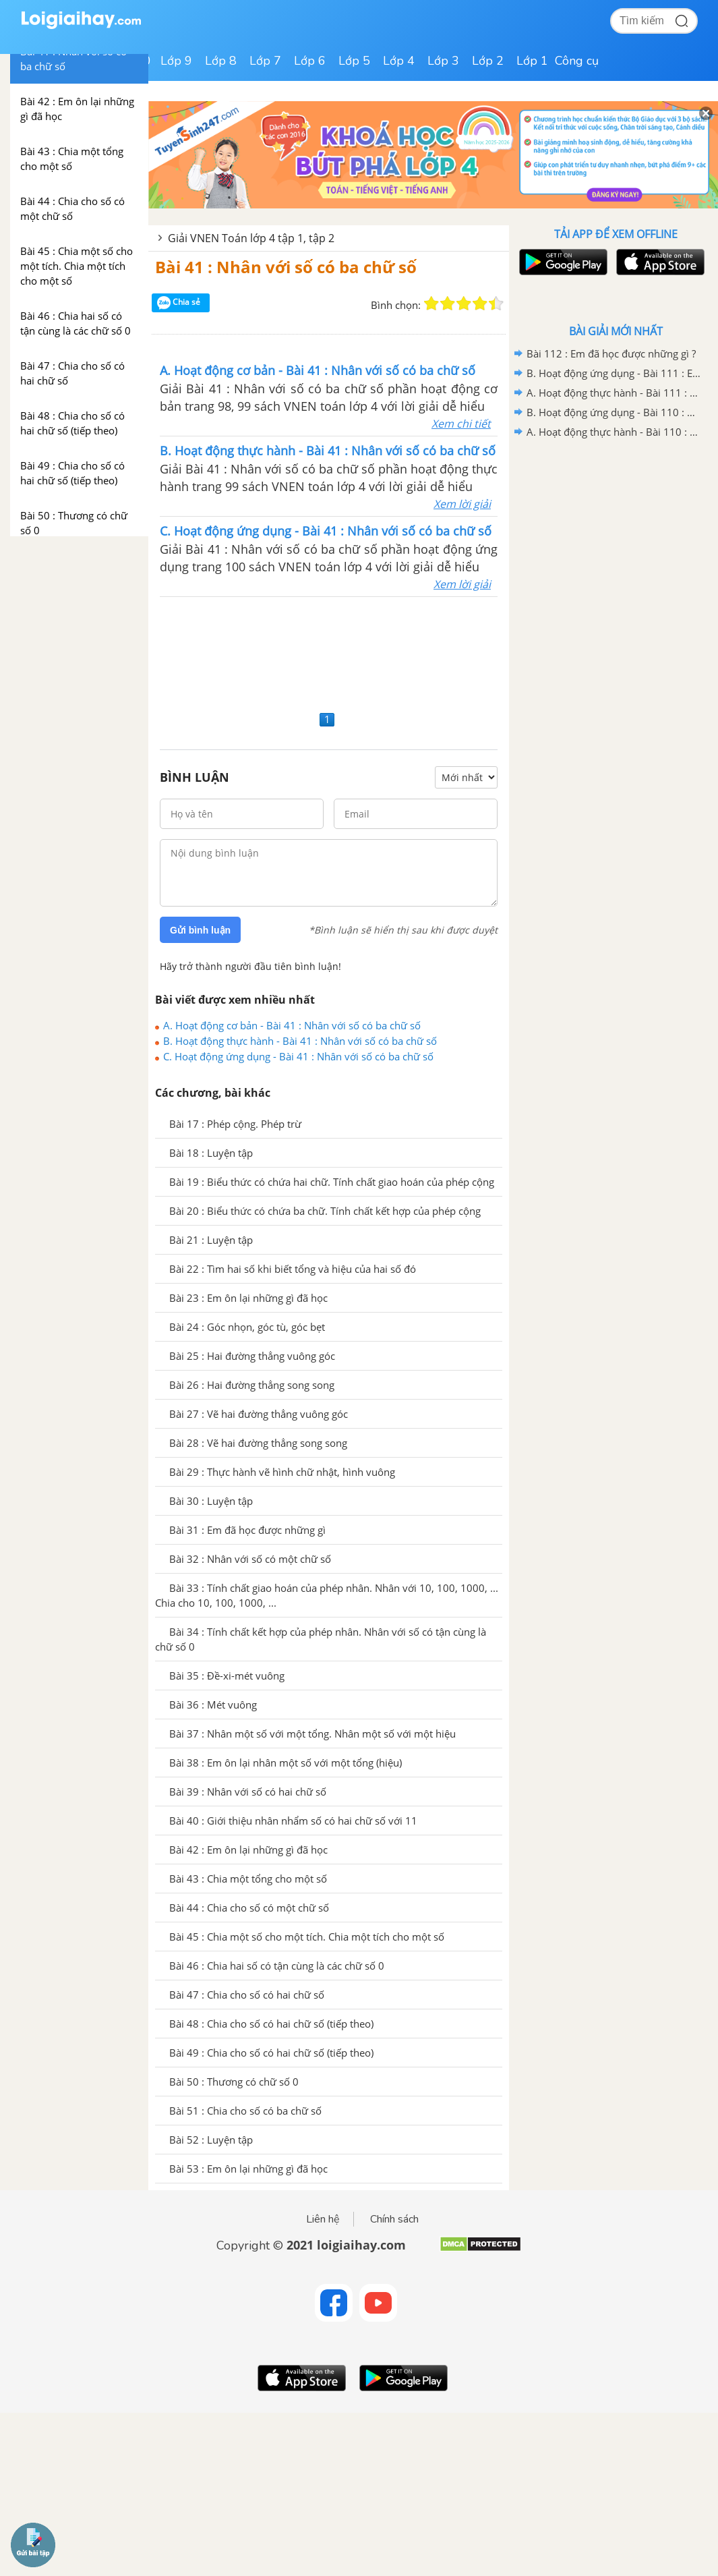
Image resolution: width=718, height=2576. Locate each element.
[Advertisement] (329, 652)
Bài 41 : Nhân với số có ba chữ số (286, 267)
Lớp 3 (443, 61)
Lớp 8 (221, 61)
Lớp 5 (354, 61)
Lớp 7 (265, 61)
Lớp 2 (488, 61)
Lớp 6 (310, 61)
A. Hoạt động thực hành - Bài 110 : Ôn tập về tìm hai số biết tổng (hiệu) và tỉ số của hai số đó (613, 431)
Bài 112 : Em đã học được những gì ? (611, 353)
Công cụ (577, 61)
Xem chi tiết (461, 423)
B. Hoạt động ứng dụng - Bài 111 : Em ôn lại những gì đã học (613, 373)
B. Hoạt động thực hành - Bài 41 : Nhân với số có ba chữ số (300, 1041)
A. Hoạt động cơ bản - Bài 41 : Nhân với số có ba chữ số (292, 1025)
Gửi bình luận (200, 930)
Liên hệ (323, 2219)
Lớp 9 (176, 61)
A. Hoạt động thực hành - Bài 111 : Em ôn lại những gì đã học (613, 392)
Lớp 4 (399, 61)
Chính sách (394, 2219)
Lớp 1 (532, 61)
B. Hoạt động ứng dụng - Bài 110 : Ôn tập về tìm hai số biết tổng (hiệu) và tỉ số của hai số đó (613, 412)
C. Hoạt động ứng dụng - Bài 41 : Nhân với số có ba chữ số (298, 1056)
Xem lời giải (462, 503)
